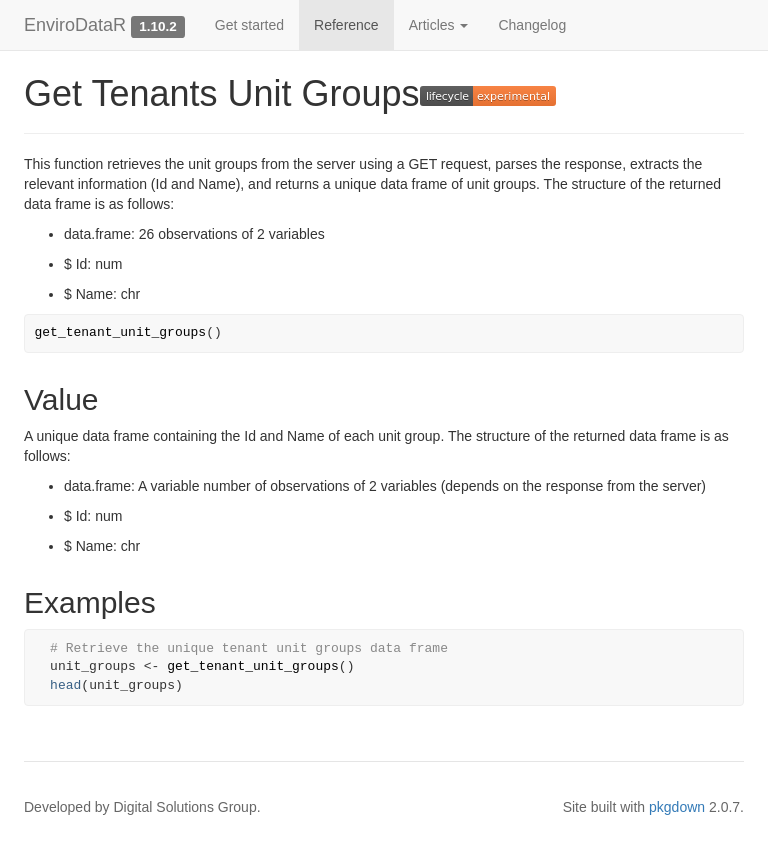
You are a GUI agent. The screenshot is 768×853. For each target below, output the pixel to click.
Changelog (532, 25)
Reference (346, 25)
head (65, 685)
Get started (249, 25)
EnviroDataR (75, 25)
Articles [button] (439, 25)
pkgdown (677, 807)
